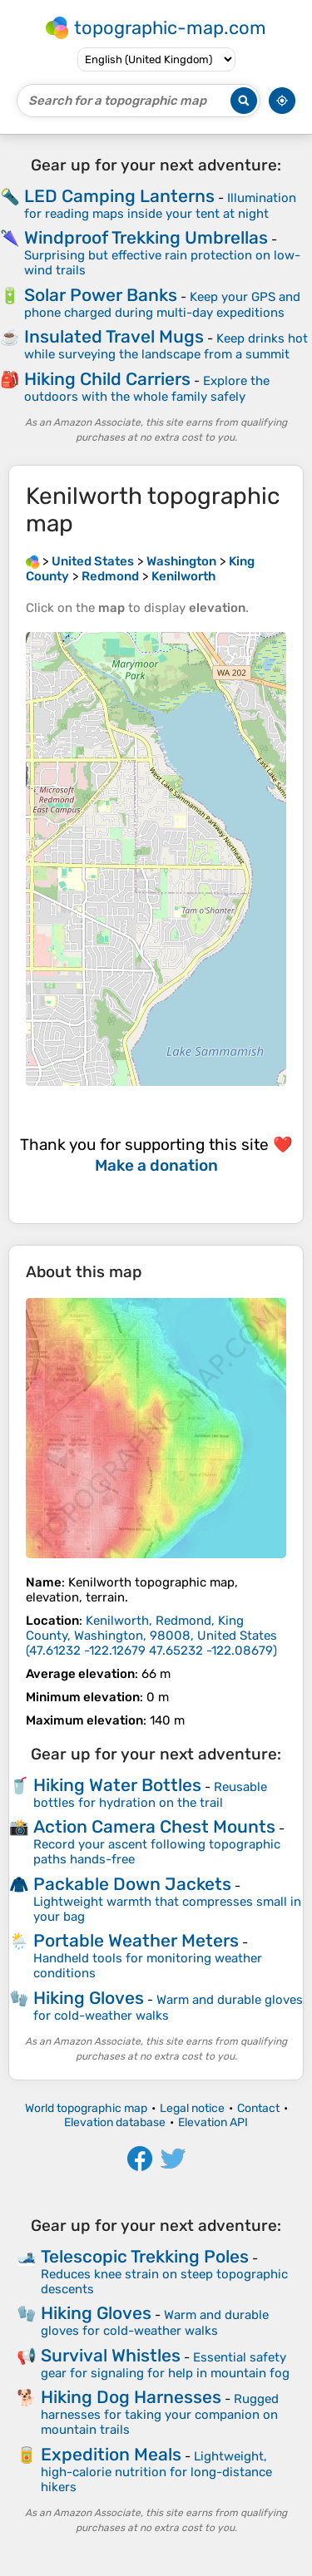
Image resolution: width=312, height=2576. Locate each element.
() (151, 1635)
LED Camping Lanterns (119, 195)
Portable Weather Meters (136, 1940)
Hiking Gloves (88, 1997)
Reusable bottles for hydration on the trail (150, 1794)
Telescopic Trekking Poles (145, 2256)
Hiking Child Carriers (107, 378)
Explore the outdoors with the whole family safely (147, 388)
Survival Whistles (111, 2355)
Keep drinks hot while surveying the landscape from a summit (166, 346)
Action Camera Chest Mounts (154, 1826)
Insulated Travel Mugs (114, 336)
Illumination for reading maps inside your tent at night (160, 205)
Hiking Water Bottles (117, 1784)
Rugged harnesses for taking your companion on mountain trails (160, 2414)
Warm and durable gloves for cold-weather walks (168, 2007)
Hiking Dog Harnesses (131, 2396)
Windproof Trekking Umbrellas (146, 237)
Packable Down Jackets (132, 1883)
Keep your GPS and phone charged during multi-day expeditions (162, 304)
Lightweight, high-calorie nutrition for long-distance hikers (156, 2472)
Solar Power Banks (100, 294)
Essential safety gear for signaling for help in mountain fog (165, 2365)
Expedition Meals (111, 2454)
